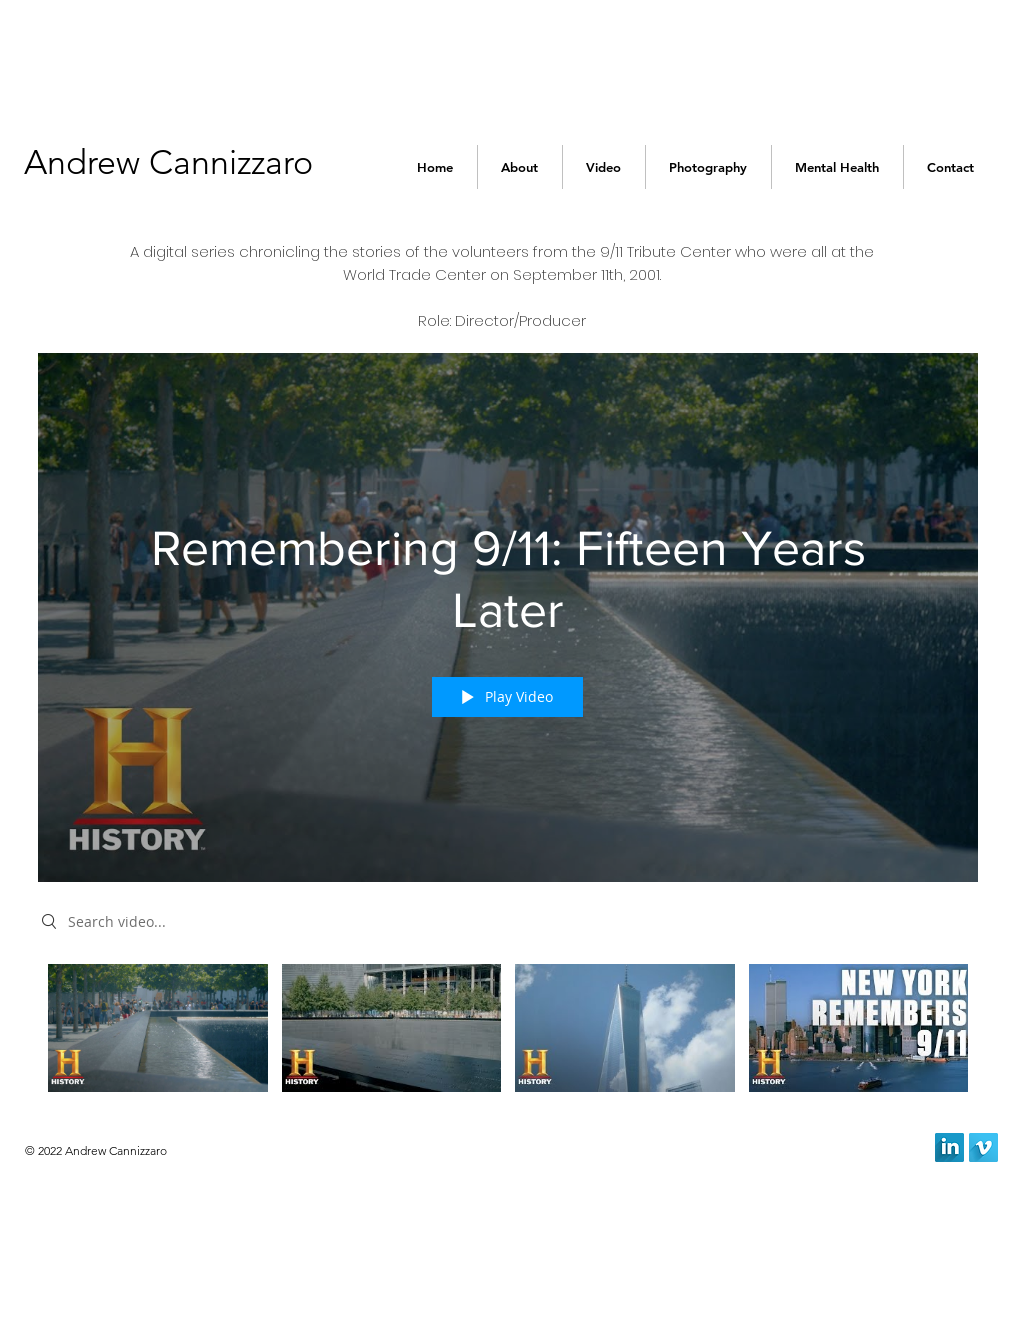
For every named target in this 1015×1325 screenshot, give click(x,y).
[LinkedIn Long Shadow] (949, 1147)
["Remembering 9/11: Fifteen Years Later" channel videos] (508, 1033)
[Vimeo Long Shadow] (983, 1147)
